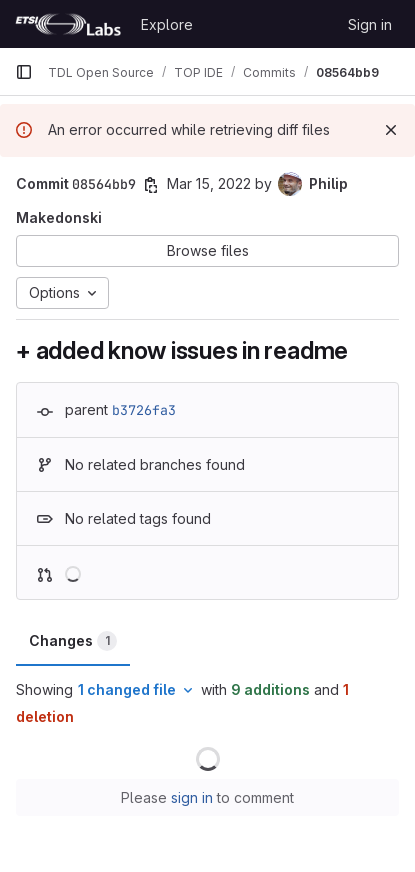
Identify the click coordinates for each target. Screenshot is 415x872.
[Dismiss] (391, 130)
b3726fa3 (144, 410)
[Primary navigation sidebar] (24, 72)
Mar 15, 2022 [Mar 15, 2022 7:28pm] (209, 183)
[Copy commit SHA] (151, 185)
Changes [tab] (73, 641)
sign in (192, 797)
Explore (167, 24)
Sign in (370, 24)
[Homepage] (68, 24)
